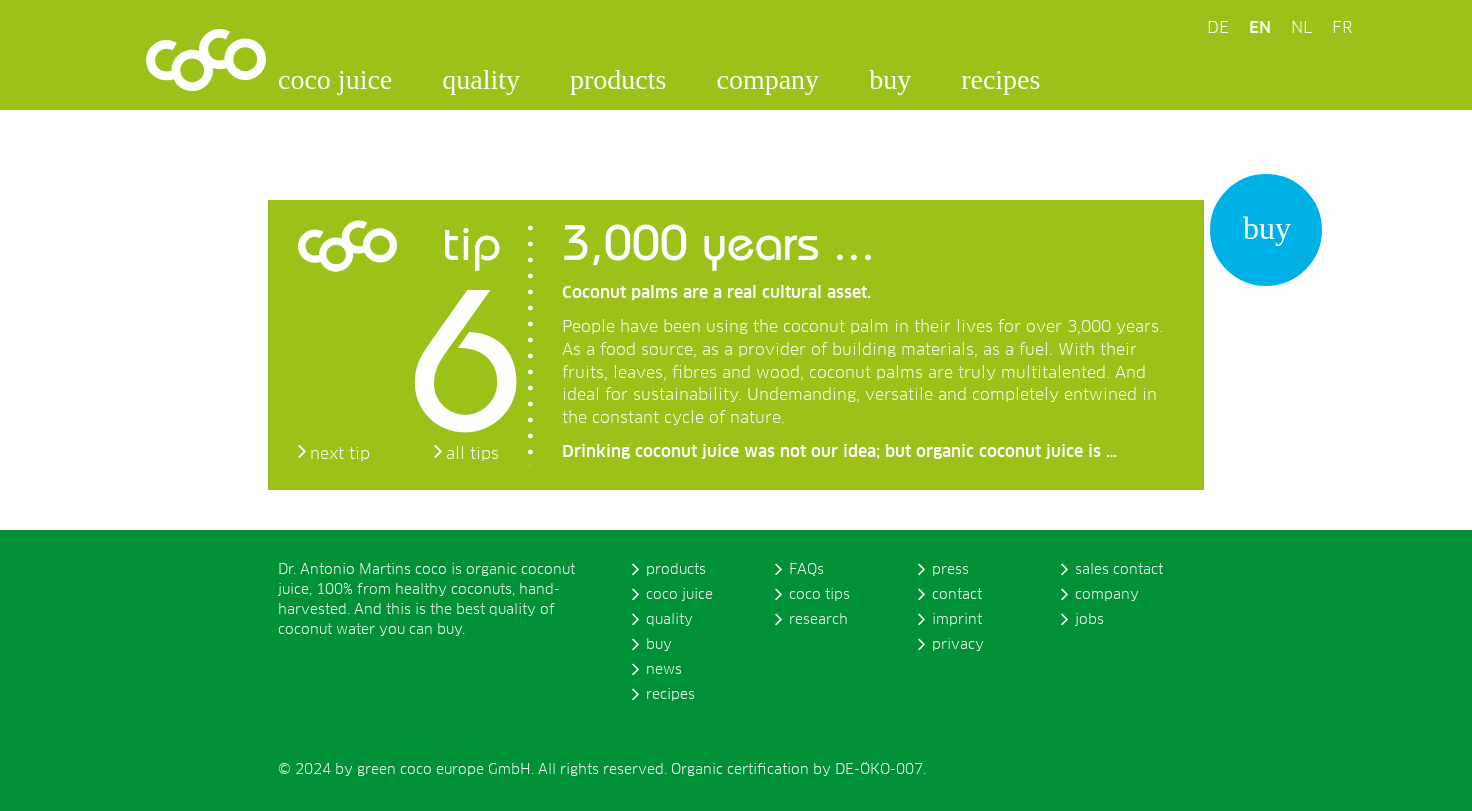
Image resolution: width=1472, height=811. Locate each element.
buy (890, 79)
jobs (1089, 620)
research (818, 620)
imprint (957, 620)
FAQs (806, 570)
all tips (472, 454)
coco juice (335, 79)
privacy (958, 645)
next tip (340, 454)
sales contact (1119, 570)
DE (1218, 28)
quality (481, 79)
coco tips (819, 595)
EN (1260, 28)
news (664, 670)
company (767, 79)
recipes (1000, 79)
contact (957, 595)
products (618, 79)
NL (1301, 28)
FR (1342, 28)
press (950, 570)
